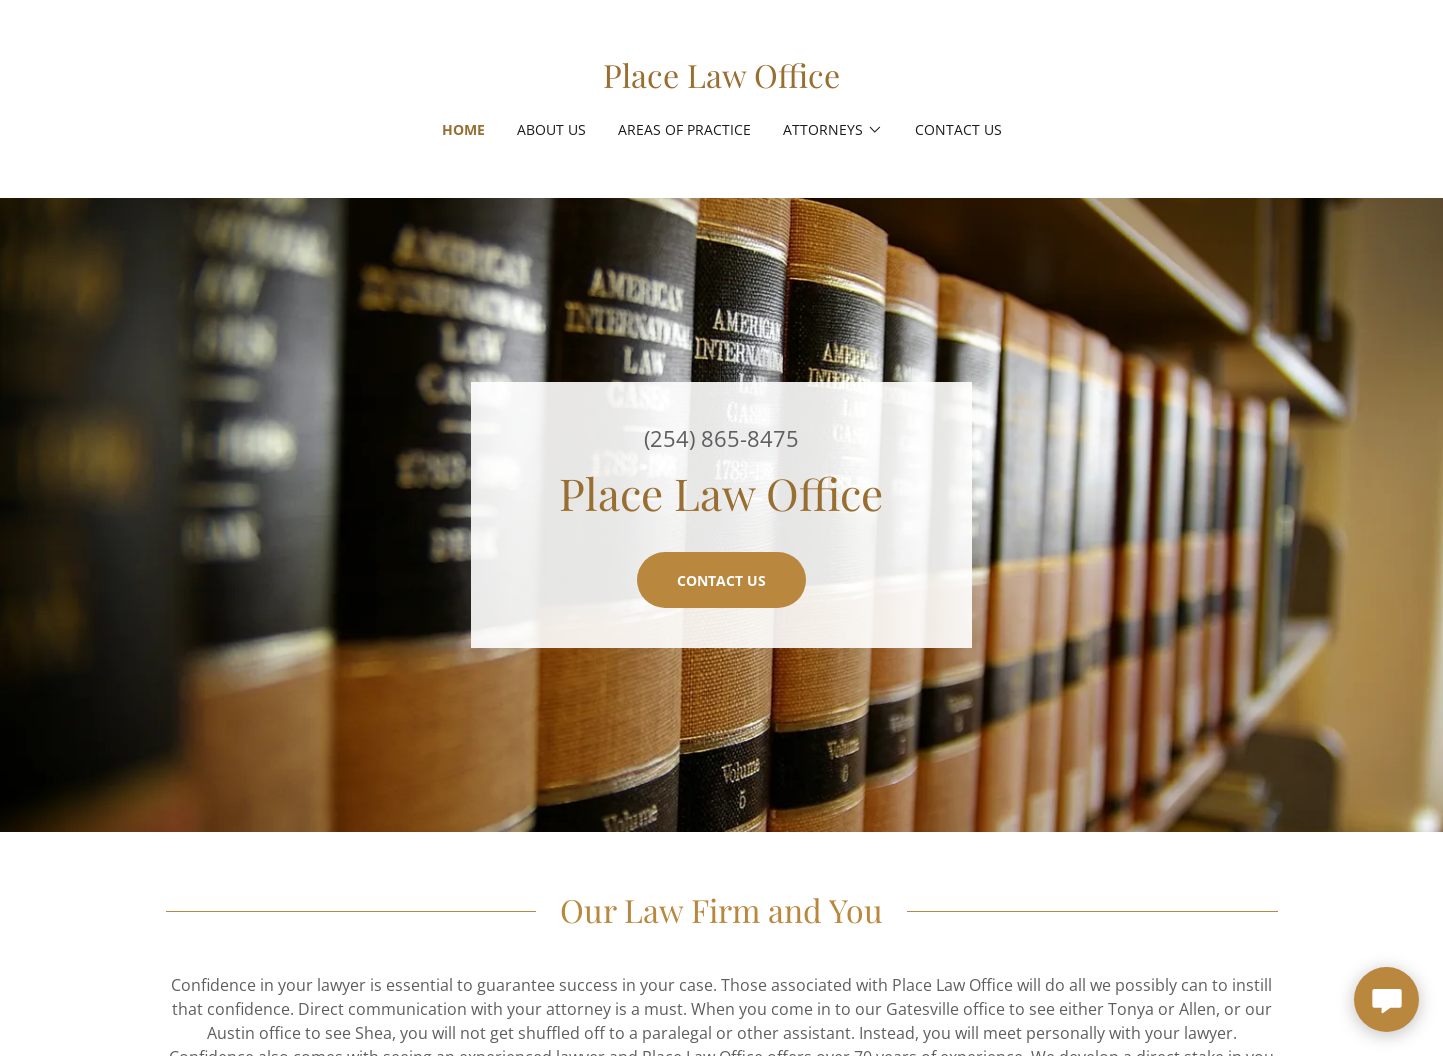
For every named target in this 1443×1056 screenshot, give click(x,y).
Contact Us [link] (958, 129)
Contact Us (721, 580)
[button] (833, 130)
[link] (721, 82)
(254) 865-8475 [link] (721, 438)
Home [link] (463, 129)
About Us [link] (551, 129)
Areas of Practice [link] (684, 129)
